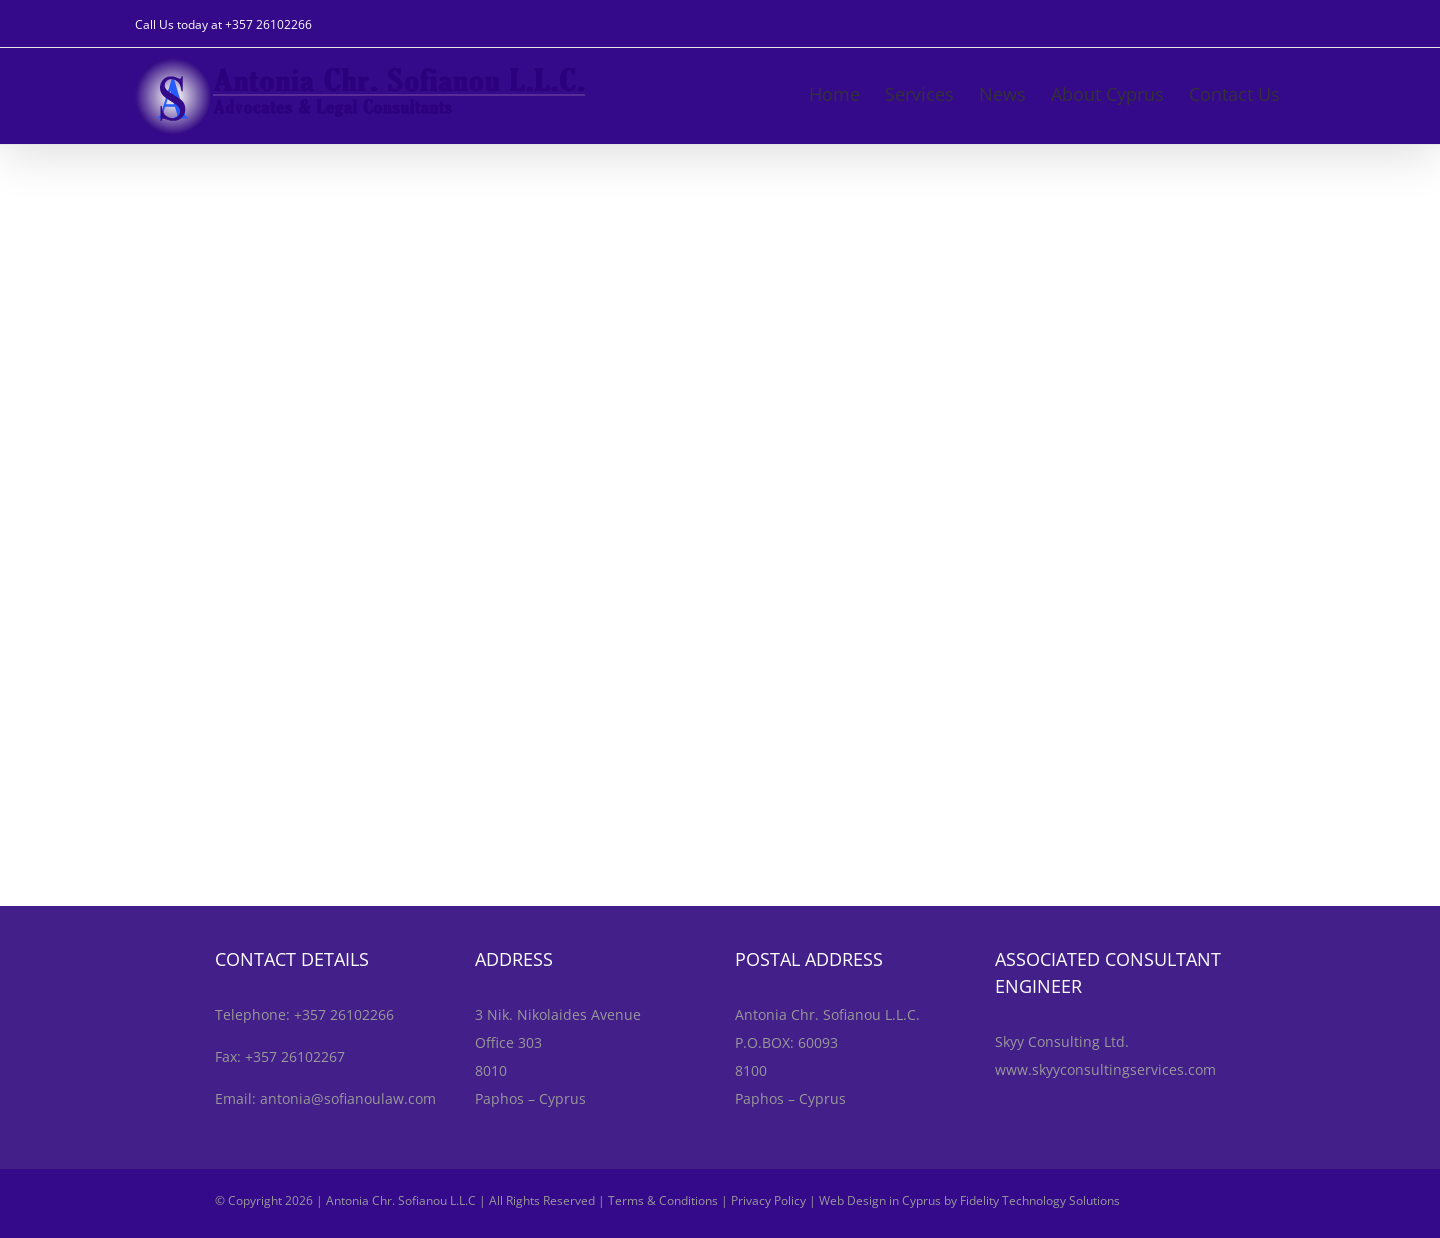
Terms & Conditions (663, 1200)
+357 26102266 (268, 24)
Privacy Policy (768, 1200)
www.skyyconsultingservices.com (1105, 1069)
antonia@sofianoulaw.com (348, 1098)
